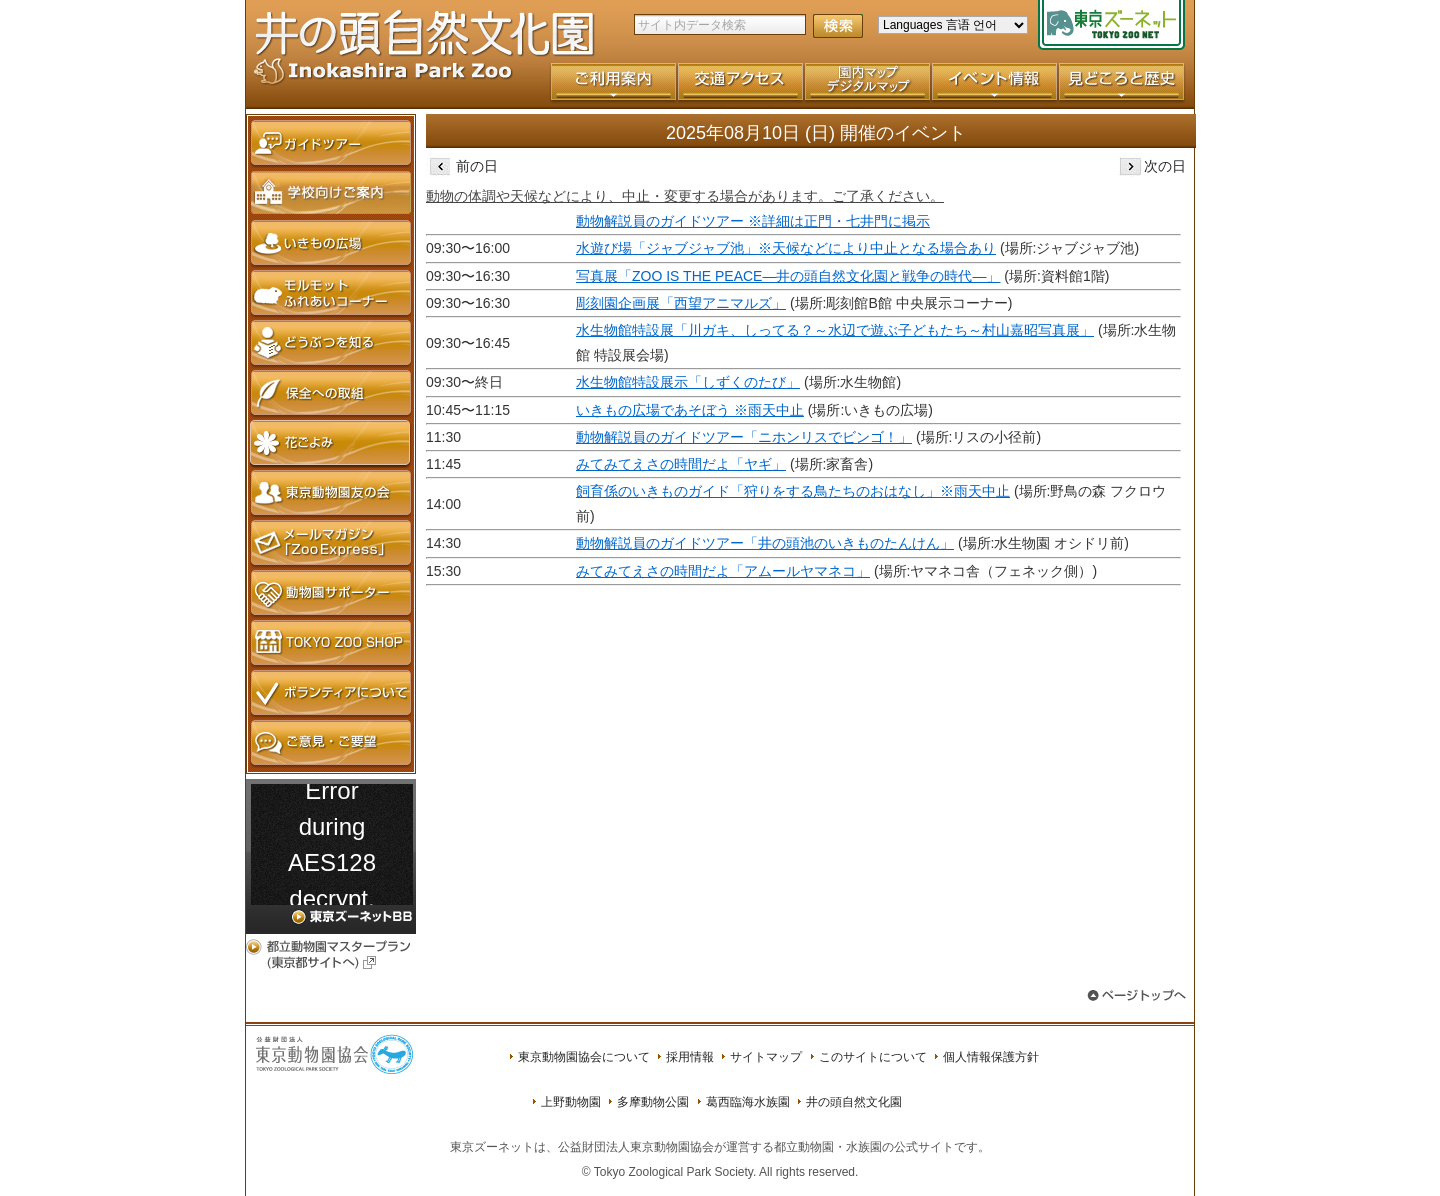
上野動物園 (571, 1102)
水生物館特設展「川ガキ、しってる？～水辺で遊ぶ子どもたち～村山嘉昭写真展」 (835, 330)
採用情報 (690, 1057)
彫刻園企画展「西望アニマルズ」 (681, 303)
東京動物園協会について (584, 1057)
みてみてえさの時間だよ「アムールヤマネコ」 (723, 571)
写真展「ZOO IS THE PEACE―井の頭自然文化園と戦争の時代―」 (788, 276)
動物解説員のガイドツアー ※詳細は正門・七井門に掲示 (753, 221)
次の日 (1152, 166)
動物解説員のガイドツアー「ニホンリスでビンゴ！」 (744, 437)
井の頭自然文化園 (854, 1102)
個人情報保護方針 (991, 1057)
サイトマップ (766, 1057)
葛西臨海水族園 (748, 1102)
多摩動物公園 (653, 1102)
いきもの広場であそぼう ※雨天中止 (690, 410)
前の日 (462, 166)
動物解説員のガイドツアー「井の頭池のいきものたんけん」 (765, 543)
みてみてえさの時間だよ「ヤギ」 (681, 464)
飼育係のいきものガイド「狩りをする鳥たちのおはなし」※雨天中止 (793, 491)
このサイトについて (873, 1057)
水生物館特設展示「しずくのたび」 (688, 382)
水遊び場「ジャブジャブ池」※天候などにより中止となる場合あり (786, 248)
